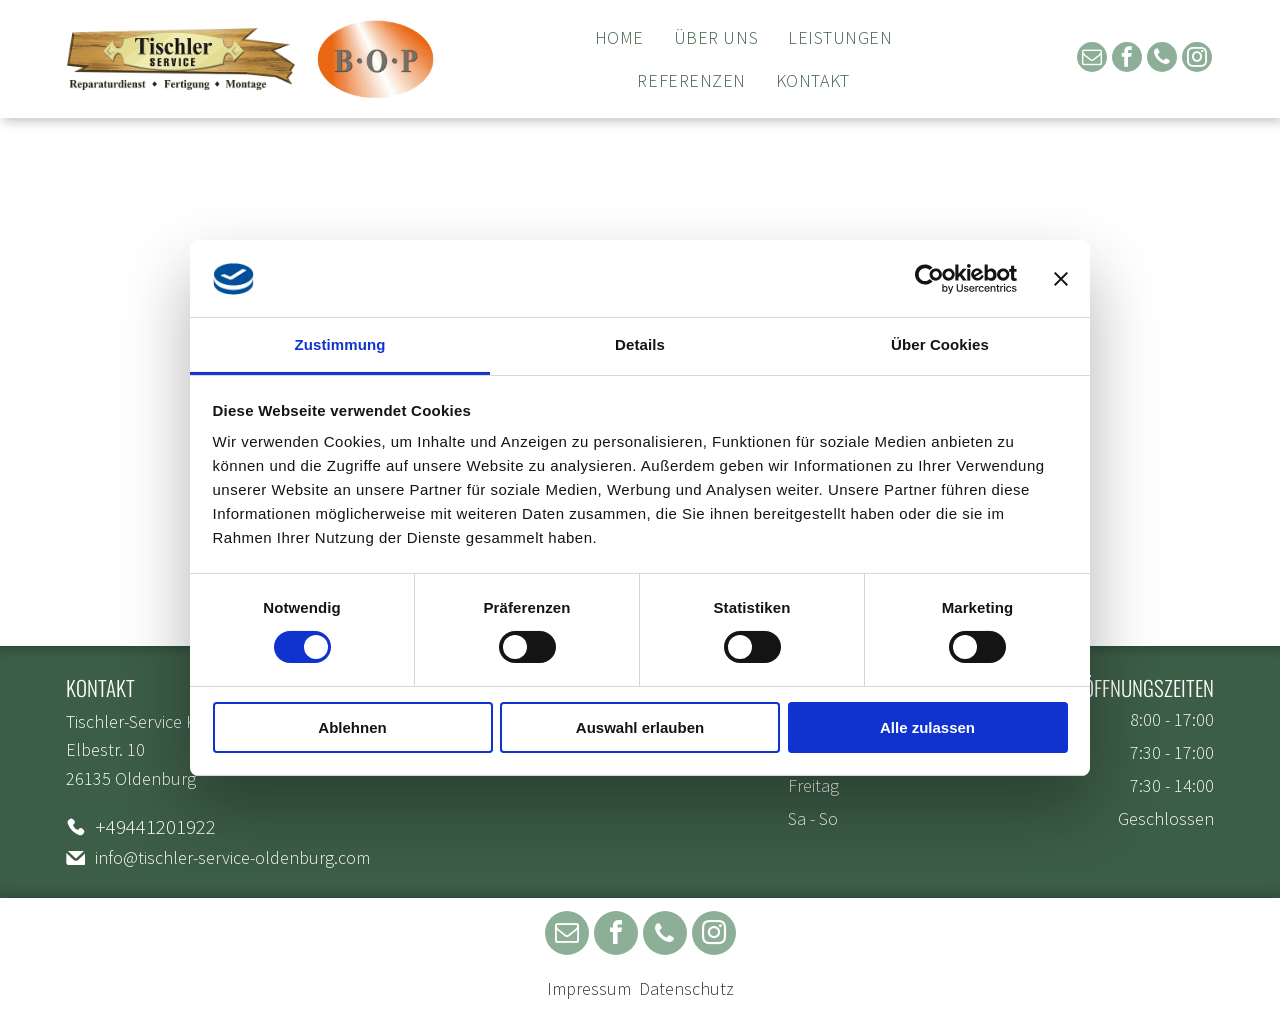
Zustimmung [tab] (340, 344)
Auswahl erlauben (640, 727)
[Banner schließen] (1061, 279)
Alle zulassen (927, 727)
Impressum (589, 988)
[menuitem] (619, 37)
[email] (1092, 59)
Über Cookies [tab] (940, 344)
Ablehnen (352, 727)
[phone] (1162, 59)
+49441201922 (155, 826)
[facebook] (1127, 59)
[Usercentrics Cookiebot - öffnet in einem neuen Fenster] (929, 279)
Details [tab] (640, 344)
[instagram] (1197, 59)
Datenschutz (686, 988)
